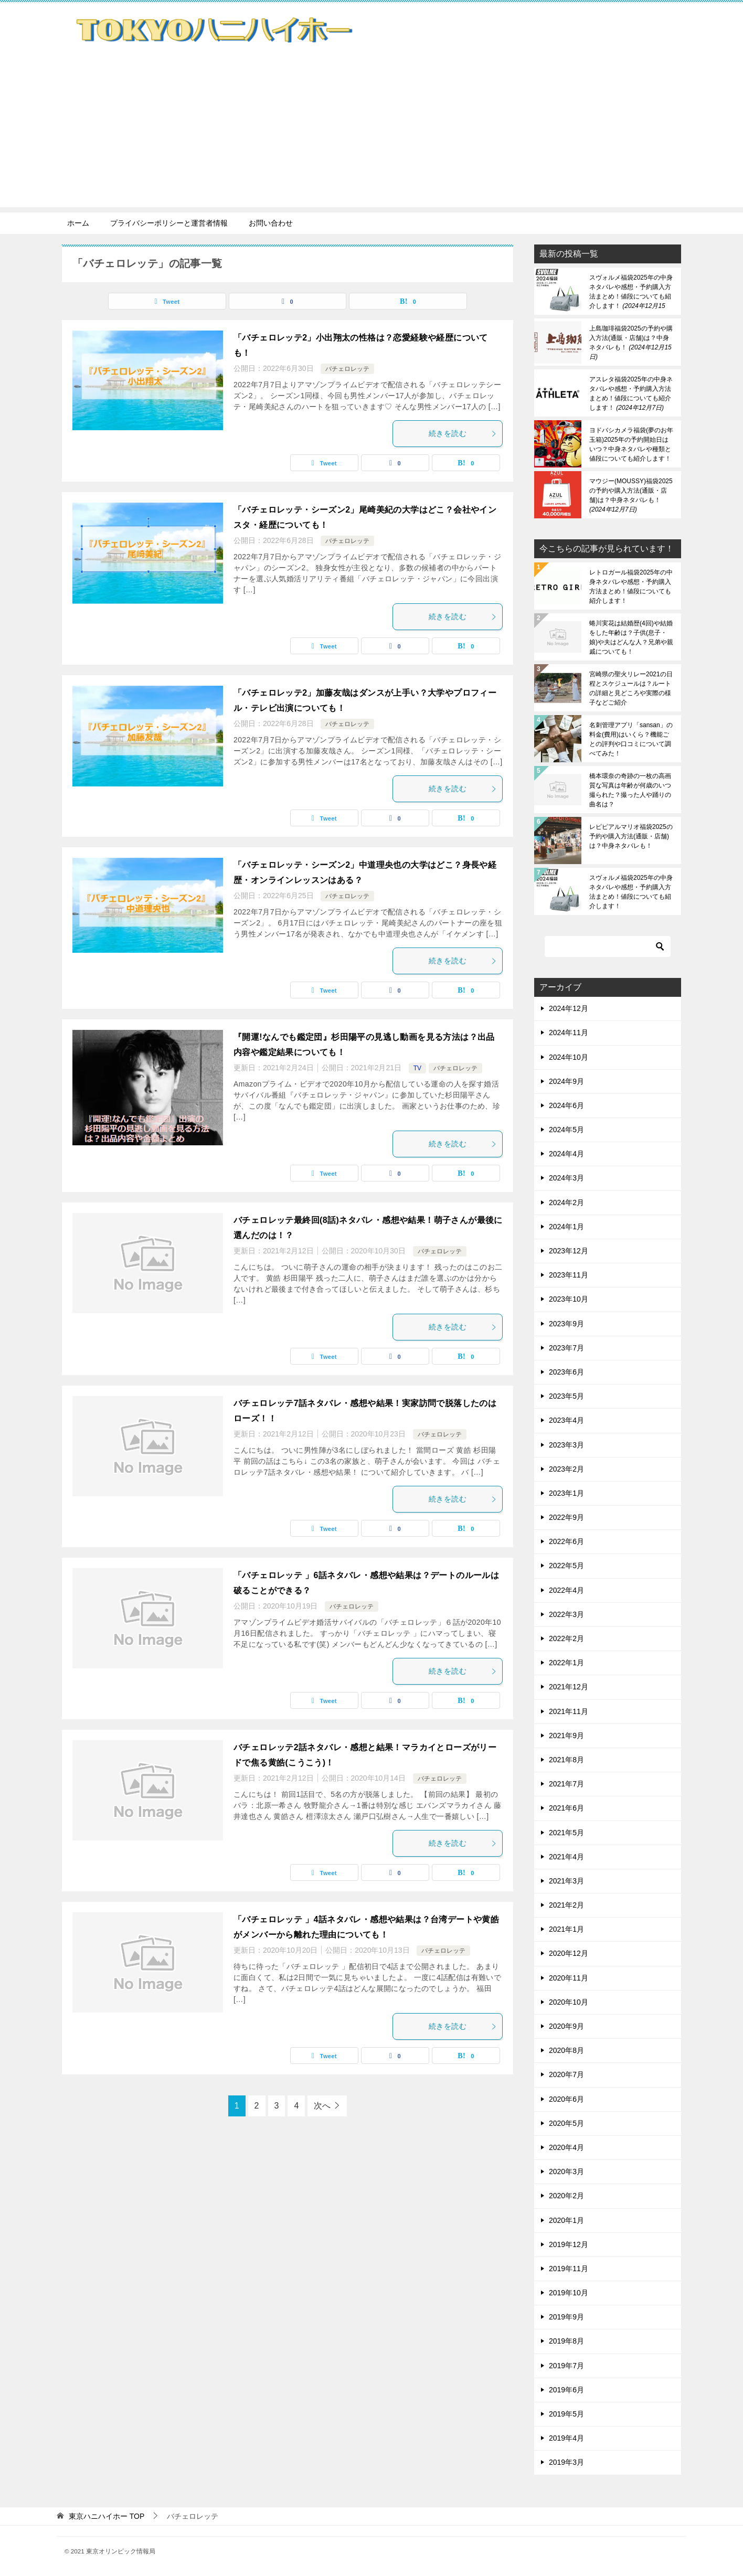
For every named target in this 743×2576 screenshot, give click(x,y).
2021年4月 (566, 1857)
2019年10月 (568, 2292)
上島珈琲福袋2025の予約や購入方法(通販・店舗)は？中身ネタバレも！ (631, 342)
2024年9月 (566, 1081)
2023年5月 (566, 1396)
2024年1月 (566, 1226)
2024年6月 (566, 1105)
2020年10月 (568, 2002)
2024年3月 (566, 1178)
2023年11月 (568, 1275)
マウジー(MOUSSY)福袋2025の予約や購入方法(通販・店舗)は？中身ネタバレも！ (631, 495)
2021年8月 (566, 1759)
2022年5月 (566, 1565)
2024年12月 (568, 1008)
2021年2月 (566, 1905)
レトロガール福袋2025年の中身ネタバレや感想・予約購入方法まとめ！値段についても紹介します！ (631, 586)
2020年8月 (566, 2050)
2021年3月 (566, 1881)
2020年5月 (566, 2123)
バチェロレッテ (347, 368)
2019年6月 (566, 2390)
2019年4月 (566, 2438)
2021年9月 (566, 1735)
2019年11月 (568, 2268)
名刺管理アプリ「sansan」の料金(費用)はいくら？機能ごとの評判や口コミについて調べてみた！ (631, 739)
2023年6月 (566, 1372)
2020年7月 (566, 2074)
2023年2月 (566, 1469)
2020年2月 (566, 2195)
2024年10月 (568, 1057)
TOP (106, 2516)
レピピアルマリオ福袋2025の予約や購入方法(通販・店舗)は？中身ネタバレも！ (631, 836)
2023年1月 (566, 1493)
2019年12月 (568, 2244)
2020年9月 (566, 2026)
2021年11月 (568, 1711)
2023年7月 (566, 1348)
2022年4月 (566, 1590)
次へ (322, 2105)
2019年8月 (566, 2341)
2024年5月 (566, 1129)
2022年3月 (566, 1614)
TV (417, 1068)
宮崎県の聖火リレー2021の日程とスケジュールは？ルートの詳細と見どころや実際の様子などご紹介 (631, 688)
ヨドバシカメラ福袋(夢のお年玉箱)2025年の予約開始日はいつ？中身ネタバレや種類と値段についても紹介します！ (631, 444)
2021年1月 (566, 1929)
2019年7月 (566, 2365)
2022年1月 (566, 1662)
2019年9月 (566, 2317)
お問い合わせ (271, 223)
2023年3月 (566, 1445)
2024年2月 (566, 1202)
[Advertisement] (371, 133)
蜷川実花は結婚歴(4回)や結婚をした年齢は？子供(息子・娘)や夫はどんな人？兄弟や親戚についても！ (631, 637)
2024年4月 (566, 1153)
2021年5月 (566, 1832)
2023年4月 (566, 1420)
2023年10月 (568, 1299)
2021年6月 (566, 1808)
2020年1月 (566, 2220)
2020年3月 (566, 2171)
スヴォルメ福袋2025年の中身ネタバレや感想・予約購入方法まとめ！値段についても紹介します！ (631, 292)
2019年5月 (566, 2414)
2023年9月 (566, 1323)
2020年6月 (566, 2099)
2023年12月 (568, 1251)
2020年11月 (568, 1978)
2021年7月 (566, 1784)
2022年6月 (566, 1541)
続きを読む (463, 433)
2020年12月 (568, 1953)
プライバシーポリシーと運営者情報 (169, 223)
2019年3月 (566, 2462)
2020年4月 (566, 2147)
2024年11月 (568, 1032)
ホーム (78, 223)
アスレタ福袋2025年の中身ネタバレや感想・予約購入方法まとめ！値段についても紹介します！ (631, 393)
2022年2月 (566, 1638)
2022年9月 (566, 1517)
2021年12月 (568, 1687)
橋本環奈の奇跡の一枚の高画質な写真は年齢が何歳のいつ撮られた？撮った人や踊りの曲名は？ (630, 790)
